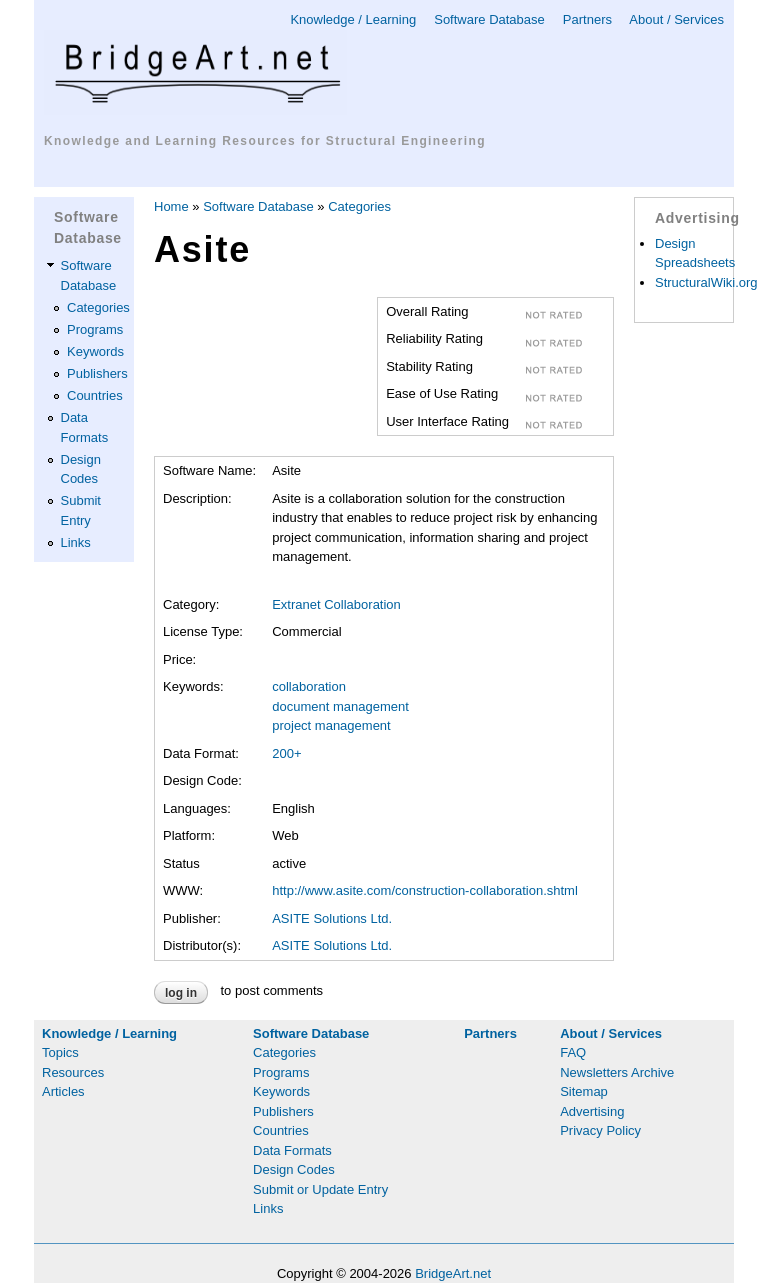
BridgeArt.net (453, 1273)
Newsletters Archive (617, 1072)
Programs (95, 329)
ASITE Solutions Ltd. (332, 918)
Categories (98, 307)
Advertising (592, 1111)
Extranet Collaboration (336, 604)
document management (340, 706)
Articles (63, 1091)
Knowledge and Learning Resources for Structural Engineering (265, 141)
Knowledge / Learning (353, 19)
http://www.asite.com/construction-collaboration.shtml (425, 890)
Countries (95, 395)
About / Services (676, 19)
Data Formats (292, 1150)
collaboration (309, 686)
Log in (181, 993)
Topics (60, 1052)
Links (76, 542)
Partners (587, 19)
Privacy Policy (600, 1130)
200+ (286, 753)
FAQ (573, 1052)
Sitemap (584, 1091)
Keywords (95, 351)
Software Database (489, 19)
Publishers (97, 373)
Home (171, 206)
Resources (73, 1072)
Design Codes (294, 1169)
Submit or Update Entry (320, 1189)
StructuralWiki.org (706, 282)
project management (331, 725)
